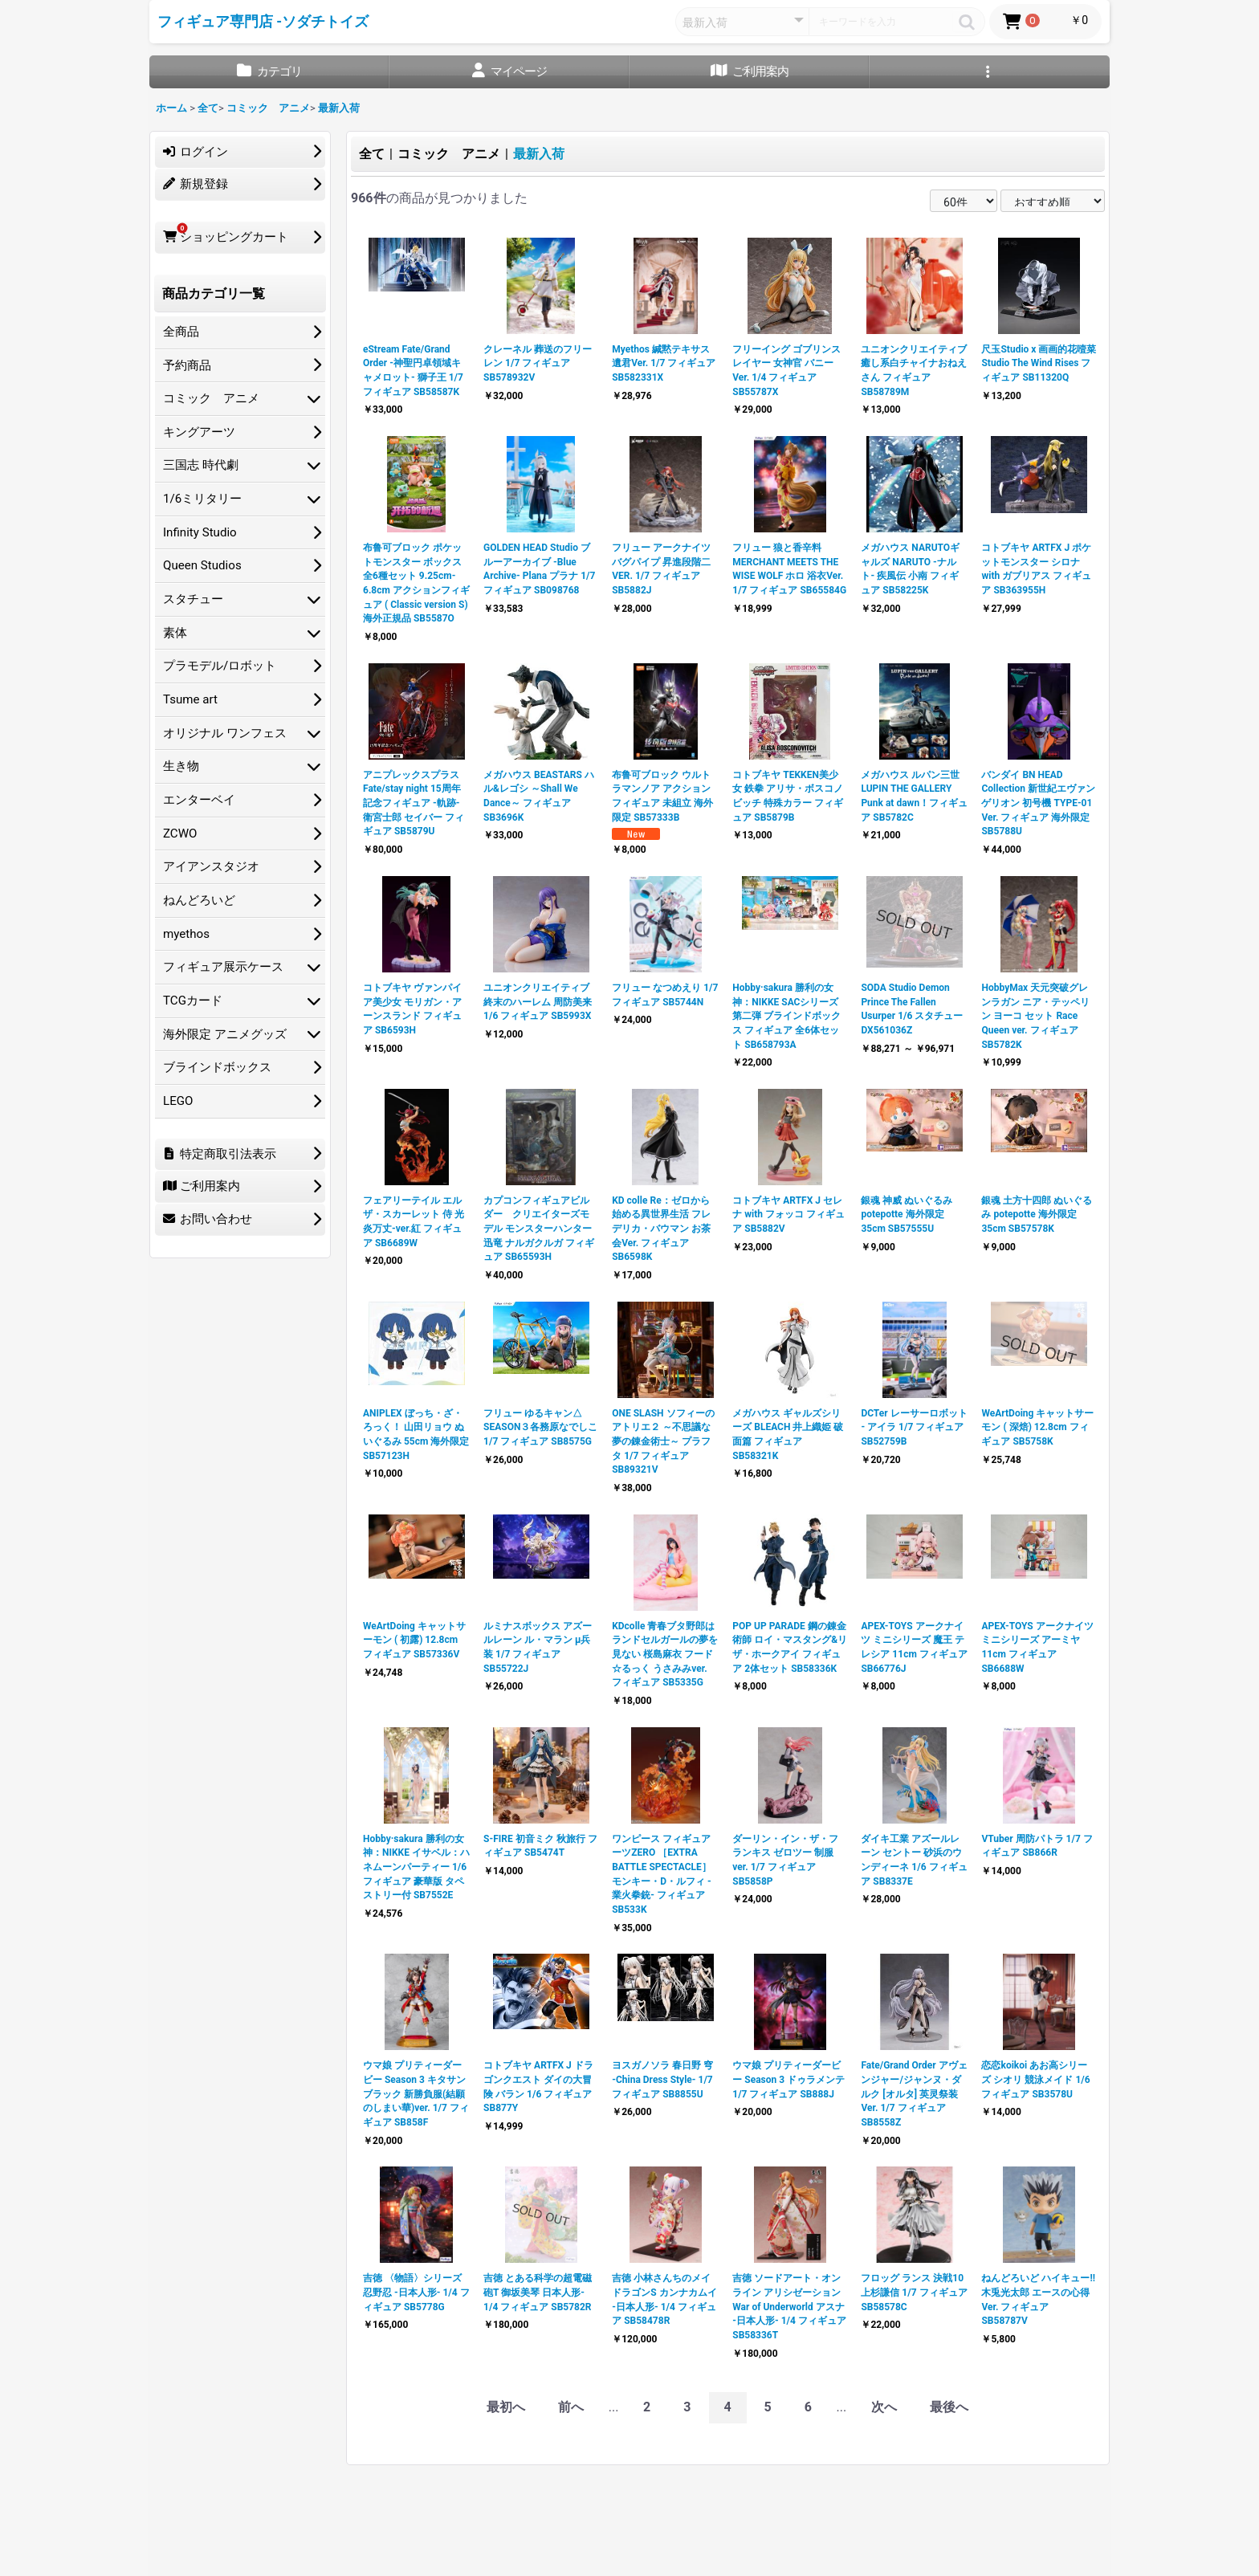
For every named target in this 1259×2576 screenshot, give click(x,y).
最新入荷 (538, 153)
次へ (884, 2407)
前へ (571, 2407)
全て (372, 153)
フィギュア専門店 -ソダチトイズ (263, 22)
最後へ (949, 2407)
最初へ (506, 2407)
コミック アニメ (448, 153)
